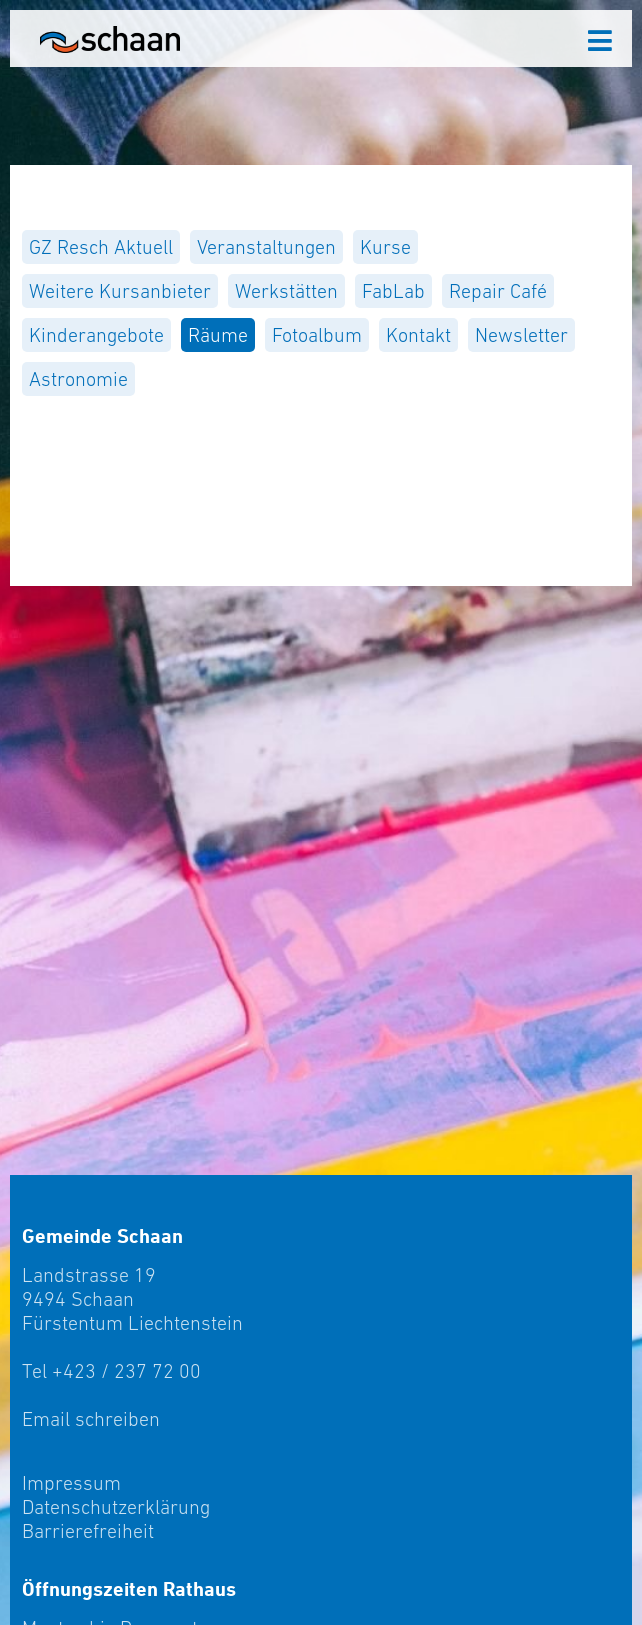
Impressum (71, 1483)
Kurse (385, 247)
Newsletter (521, 335)
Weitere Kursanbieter (120, 291)
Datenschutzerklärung (116, 1507)
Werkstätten (286, 291)
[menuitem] (101, 247)
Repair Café (498, 291)
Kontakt (418, 335)
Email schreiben (91, 1419)
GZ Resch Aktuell (101, 247)
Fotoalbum (317, 335)
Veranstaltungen (266, 247)
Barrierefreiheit (88, 1531)
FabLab (393, 291)
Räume (218, 335)
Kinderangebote (96, 335)
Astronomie (78, 379)
